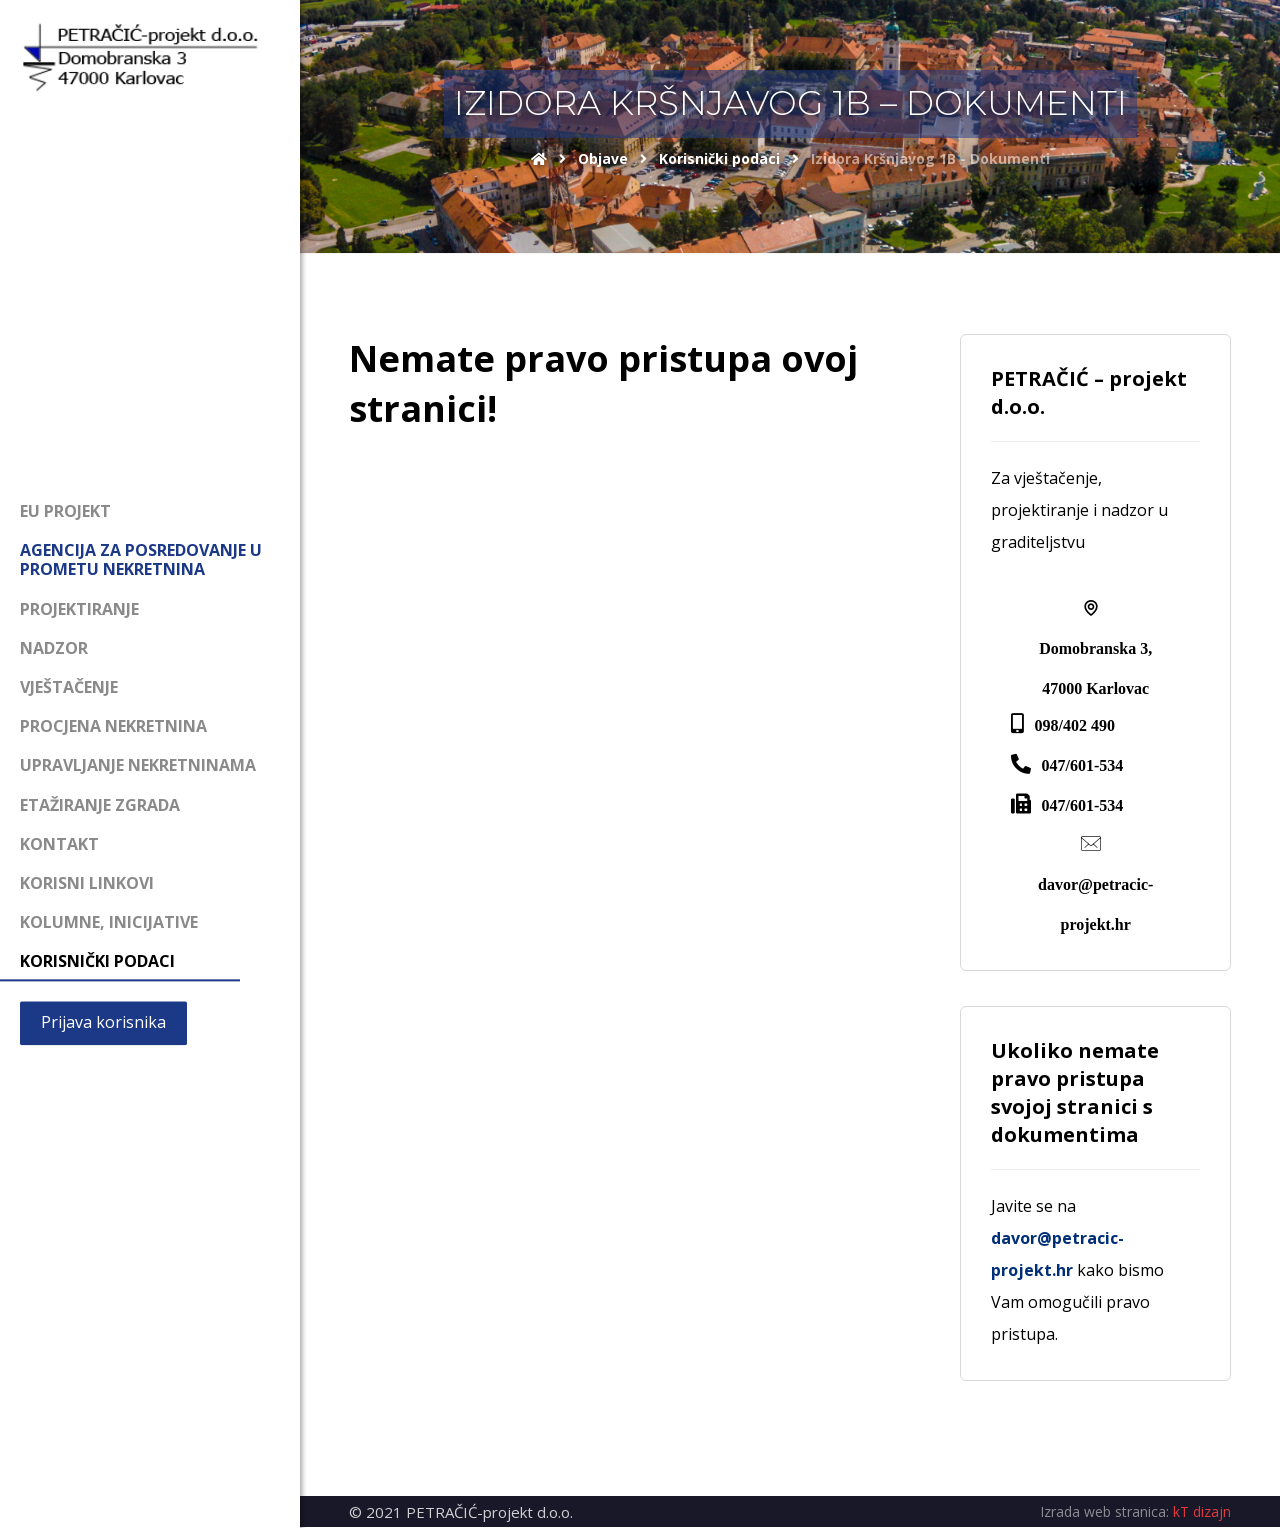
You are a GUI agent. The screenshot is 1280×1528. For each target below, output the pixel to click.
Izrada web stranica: (1104, 1512)
